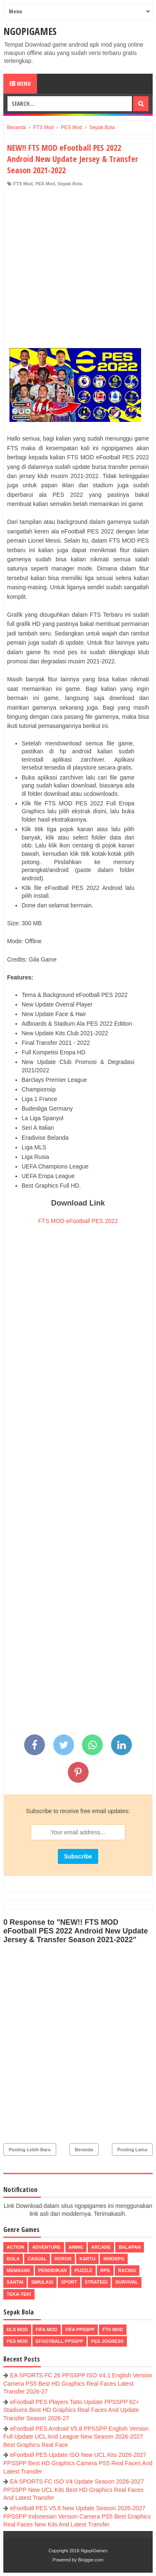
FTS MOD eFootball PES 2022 (78, 1221)
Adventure (46, 2247)
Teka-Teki (19, 2294)
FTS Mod (22, 183)
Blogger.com (91, 2559)
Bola (13, 2258)
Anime (76, 2247)
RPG (105, 2270)
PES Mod (45, 183)
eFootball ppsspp (59, 2341)
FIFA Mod (46, 2329)
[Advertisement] (78, 269)
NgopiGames (30, 31)
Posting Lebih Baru (30, 2149)
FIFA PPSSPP (80, 2329)
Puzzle (83, 2270)
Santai (15, 2282)
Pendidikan (52, 2270)
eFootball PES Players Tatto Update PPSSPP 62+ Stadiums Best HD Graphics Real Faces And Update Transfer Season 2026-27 (71, 2410)
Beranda (84, 2149)
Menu (20, 83)
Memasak (18, 2270)
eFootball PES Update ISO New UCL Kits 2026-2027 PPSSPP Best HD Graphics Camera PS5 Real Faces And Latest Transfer (77, 2462)
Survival (126, 2282)
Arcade (101, 2247)
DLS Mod (17, 2329)
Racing (127, 2270)
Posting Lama (132, 2149)
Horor (63, 2258)
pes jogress (107, 2341)
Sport (69, 2282)
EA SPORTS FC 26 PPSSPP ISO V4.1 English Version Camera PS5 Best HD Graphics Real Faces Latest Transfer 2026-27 (77, 2383)
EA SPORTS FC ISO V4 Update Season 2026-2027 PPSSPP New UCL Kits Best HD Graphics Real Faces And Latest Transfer (73, 2489)
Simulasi (42, 2282)
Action (15, 2247)
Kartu (87, 2258)
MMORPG (113, 2258)
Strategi (96, 2282)
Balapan (130, 2247)
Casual (37, 2258)
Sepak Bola (69, 183)
